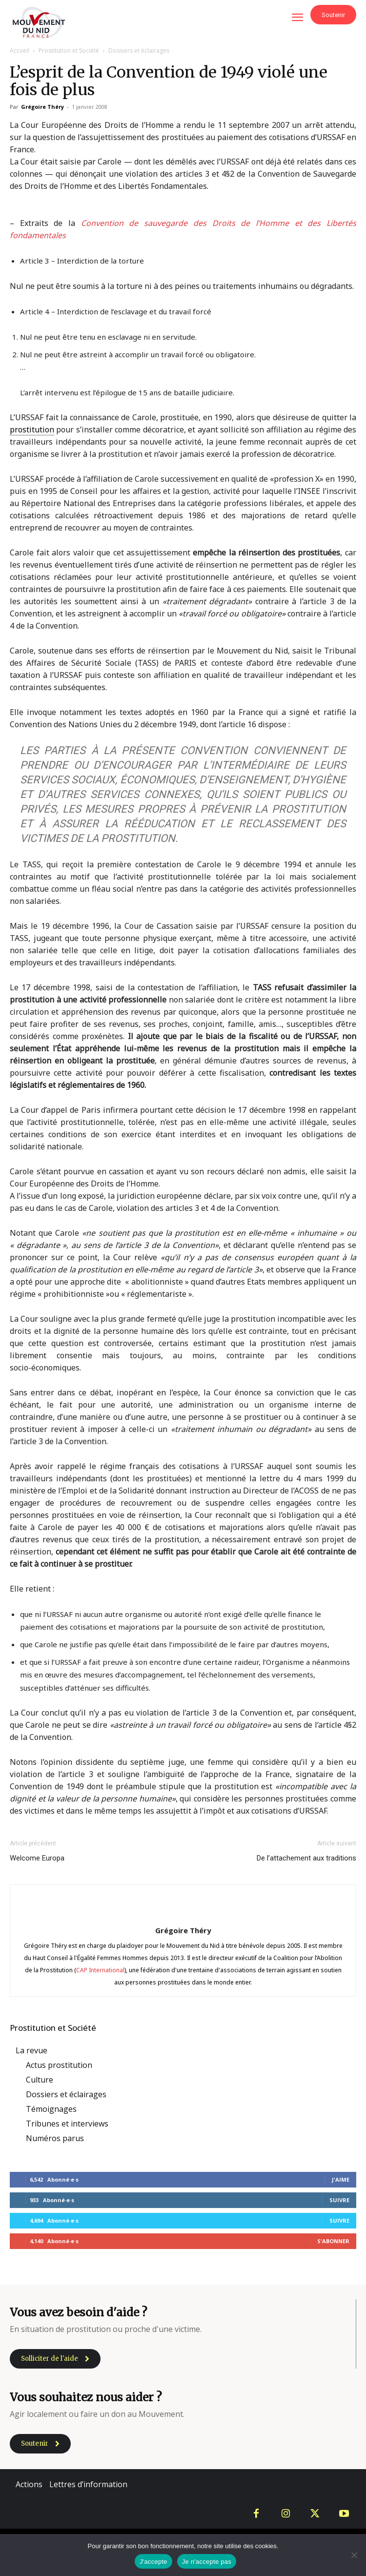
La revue (31, 2050)
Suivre (339, 2200)
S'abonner (333, 2241)
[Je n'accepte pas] (354, 2555)
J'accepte (153, 2561)
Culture (39, 2079)
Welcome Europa (37, 1858)
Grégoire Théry (42, 106)
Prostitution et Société (69, 50)
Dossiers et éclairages (138, 50)
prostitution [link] (32, 429)
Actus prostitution (59, 2065)
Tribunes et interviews (67, 2123)
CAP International (100, 1970)
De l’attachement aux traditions (306, 1858)
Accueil (19, 50)
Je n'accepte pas (206, 2561)
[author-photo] (183, 1913)
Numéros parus (55, 2138)
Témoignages (51, 2109)
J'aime (340, 2179)
